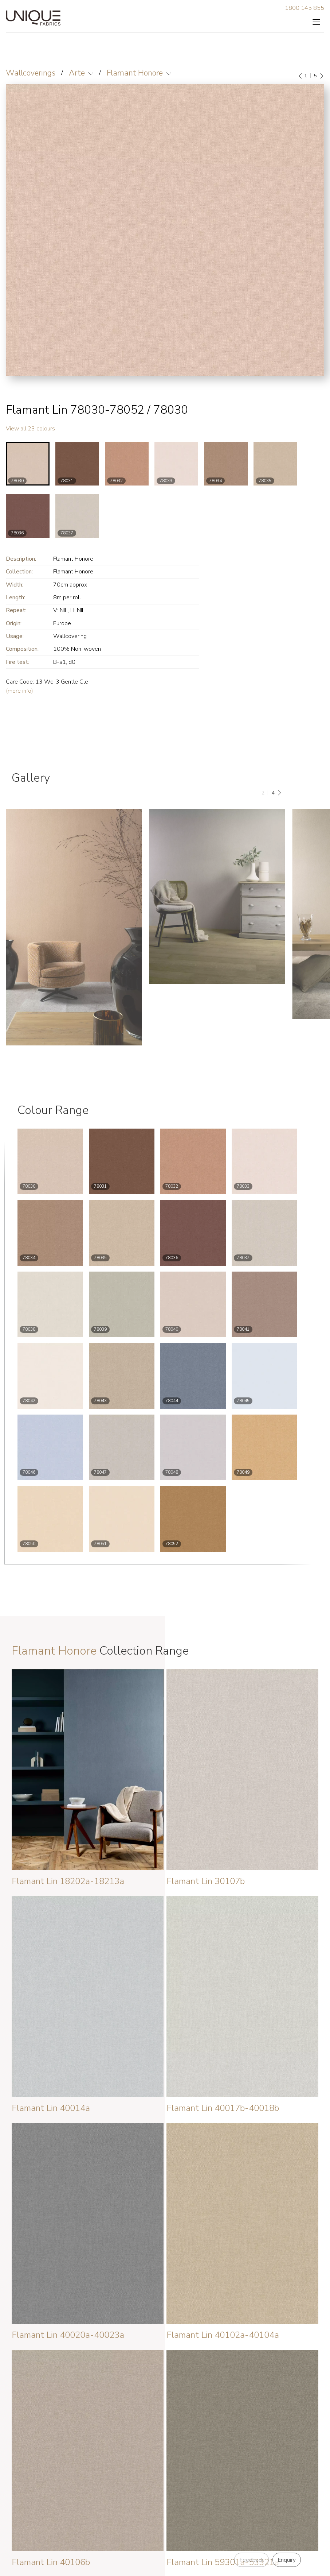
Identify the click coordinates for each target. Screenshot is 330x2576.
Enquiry (287, 2560)
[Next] (321, 76)
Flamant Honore (135, 72)
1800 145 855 (304, 8)
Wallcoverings (30, 72)
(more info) (19, 691)
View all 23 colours (30, 429)
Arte (77, 72)
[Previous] (300, 76)
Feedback (251, 2560)
